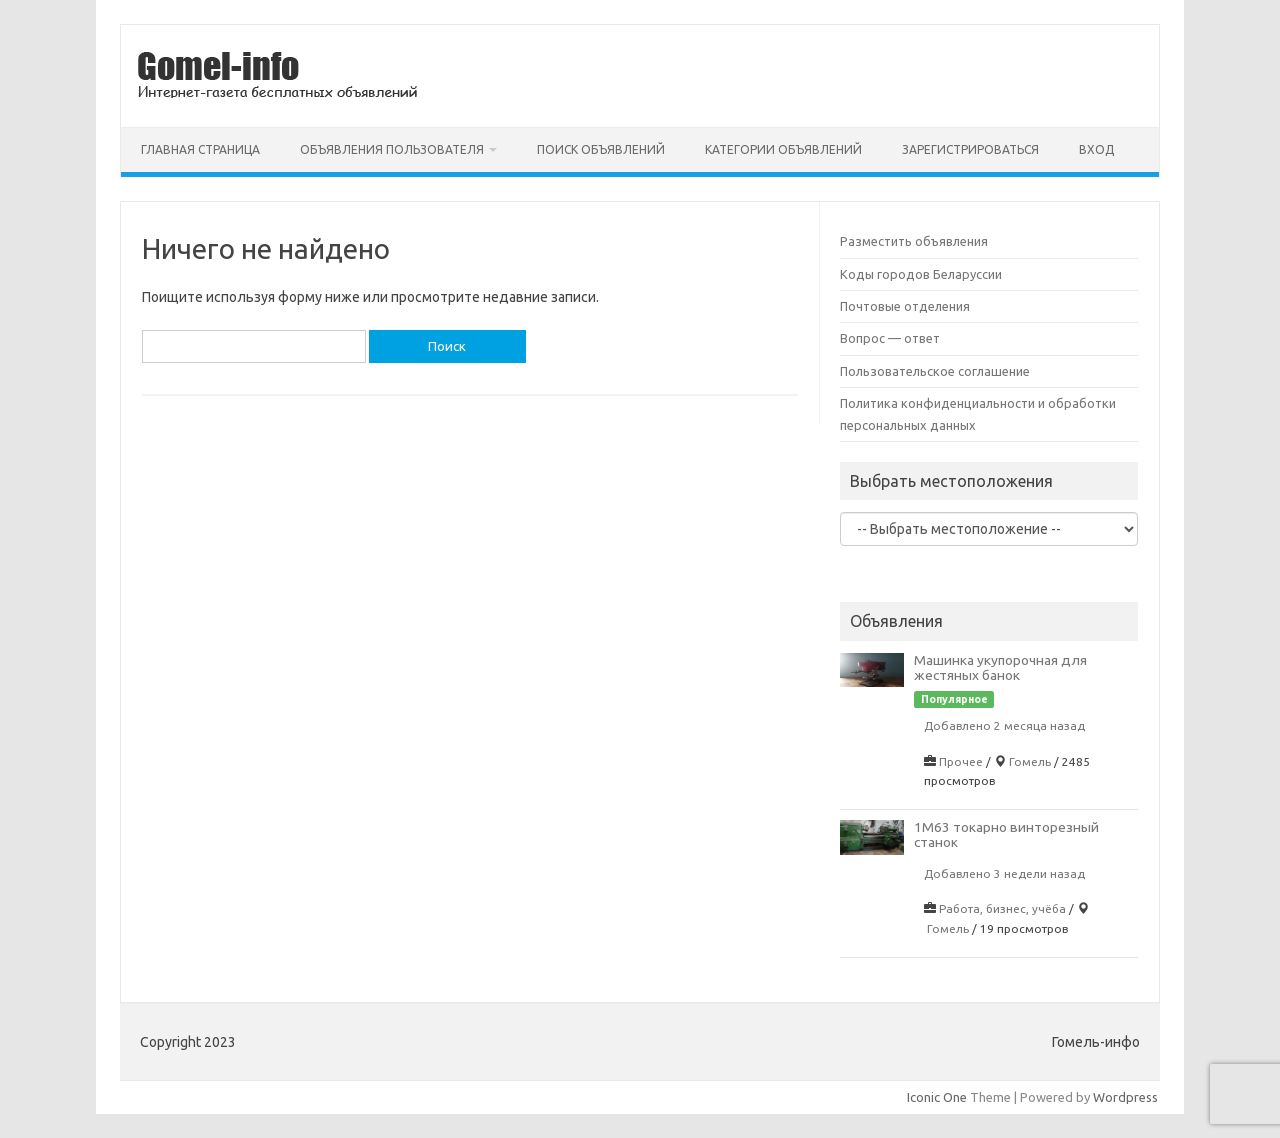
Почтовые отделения (905, 306)
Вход (1096, 149)
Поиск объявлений (601, 149)
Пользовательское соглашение (935, 371)
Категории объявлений (783, 149)
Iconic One (937, 1097)
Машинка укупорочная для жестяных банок (1000, 667)
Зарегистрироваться (970, 149)
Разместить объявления (914, 241)
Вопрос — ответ (890, 338)
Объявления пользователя (392, 149)
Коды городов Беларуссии (921, 274)
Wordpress (1125, 1097)
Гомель (1030, 761)
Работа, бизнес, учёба (1002, 908)
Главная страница (200, 149)
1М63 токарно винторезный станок (1006, 834)
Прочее (961, 761)
